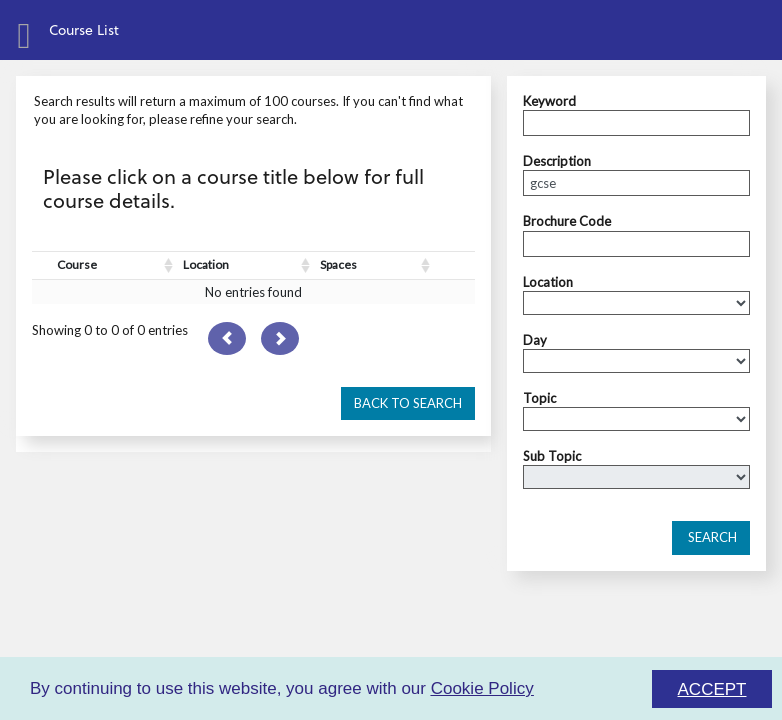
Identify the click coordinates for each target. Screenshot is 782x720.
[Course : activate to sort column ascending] (115, 266)
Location (548, 282)
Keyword (549, 101)
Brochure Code (567, 221)
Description (557, 161)
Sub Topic (552, 456)
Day (535, 340)
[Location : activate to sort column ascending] (247, 266)
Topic (539, 398)
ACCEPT (712, 689)
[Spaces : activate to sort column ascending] (375, 266)
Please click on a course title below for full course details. (233, 188)
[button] (408, 404)
